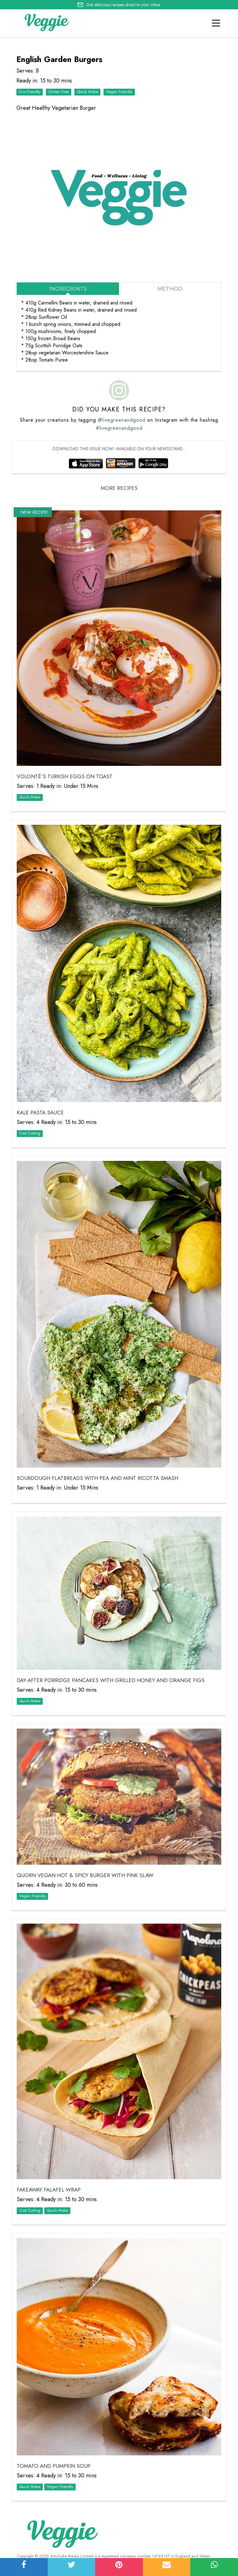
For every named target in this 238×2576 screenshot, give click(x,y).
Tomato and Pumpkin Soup (53, 2466)
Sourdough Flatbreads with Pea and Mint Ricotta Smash (97, 1478)
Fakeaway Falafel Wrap (49, 2189)
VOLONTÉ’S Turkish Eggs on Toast (64, 776)
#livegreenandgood (119, 428)
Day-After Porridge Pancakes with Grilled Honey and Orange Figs (111, 1680)
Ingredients (68, 289)
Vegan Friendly (119, 92)
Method (170, 289)
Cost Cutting (29, 1133)
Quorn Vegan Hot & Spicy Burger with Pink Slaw (85, 1875)
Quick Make (87, 92)
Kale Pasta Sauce (40, 1112)
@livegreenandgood (121, 420)
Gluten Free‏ (58, 92)
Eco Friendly (29, 92)
